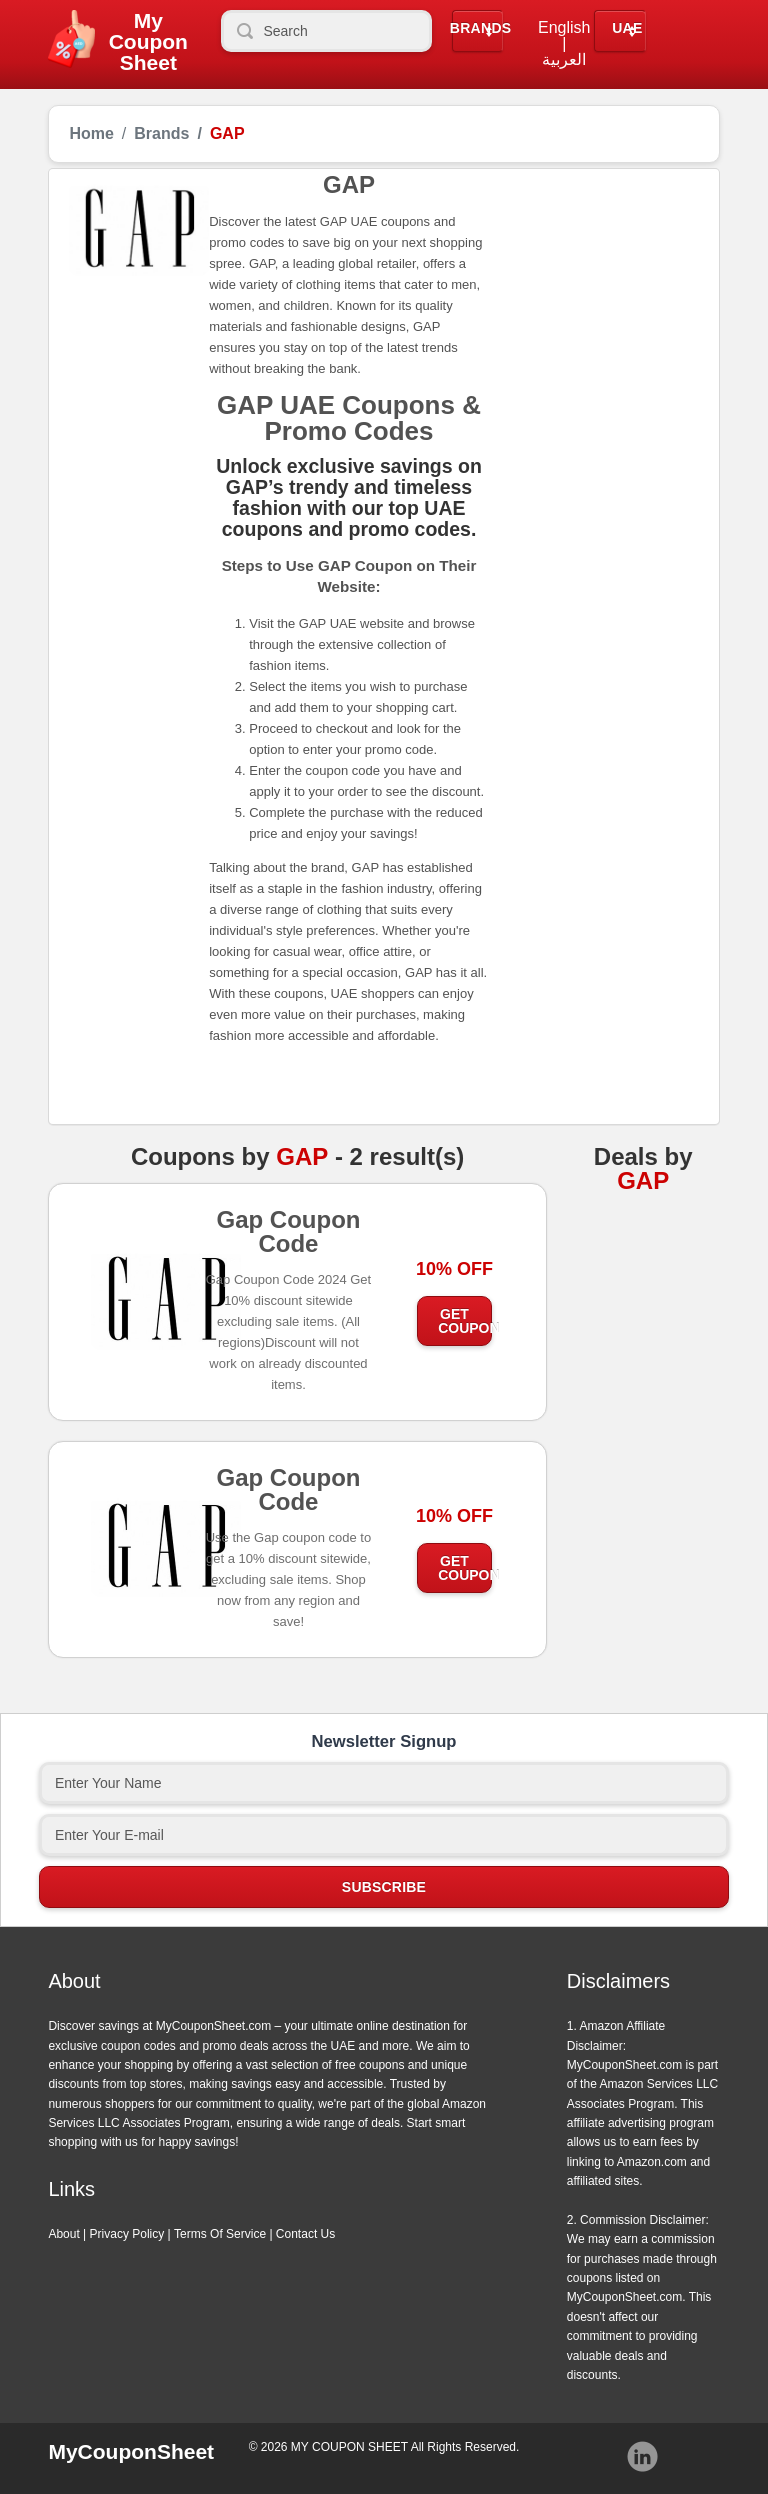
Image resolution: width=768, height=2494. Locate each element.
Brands (481, 28)
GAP (302, 1157)
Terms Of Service (220, 2234)
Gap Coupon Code (288, 1238)
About (63, 2234)
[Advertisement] (594, 283)
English (564, 28)
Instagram (643, 2457)
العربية (564, 60)
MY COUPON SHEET (349, 2447)
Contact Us (305, 2234)
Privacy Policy (127, 2234)
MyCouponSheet (131, 2451)
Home (91, 134)
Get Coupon (465, 1321)
